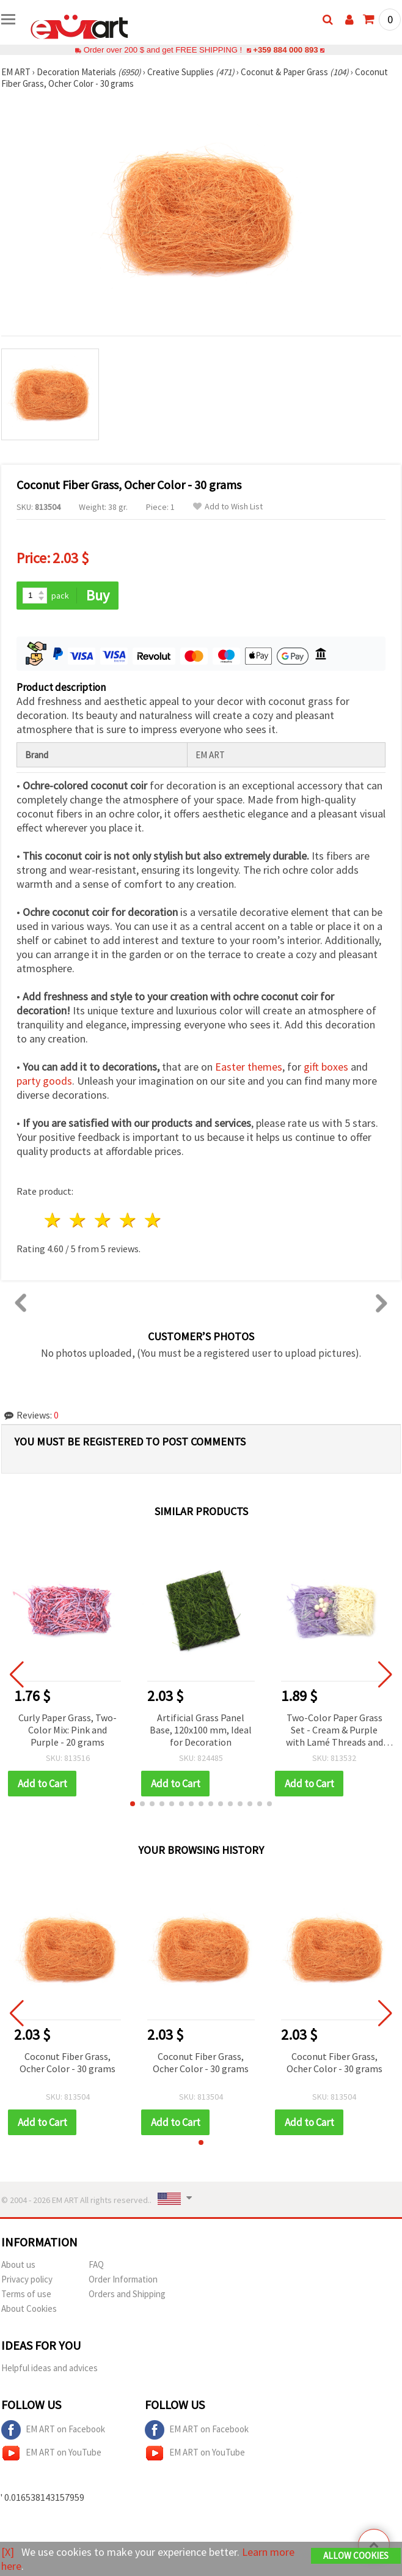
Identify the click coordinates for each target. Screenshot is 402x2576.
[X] (7, 2552)
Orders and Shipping (127, 2294)
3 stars (103, 1220)
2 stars (78, 1220)
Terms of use (26, 2294)
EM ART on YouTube (51, 2453)
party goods (44, 1081)
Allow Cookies (356, 2555)
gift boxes (326, 1067)
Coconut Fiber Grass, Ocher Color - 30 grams (67, 2062)
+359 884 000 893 (285, 49)
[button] (132, 1803)
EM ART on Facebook (53, 2430)
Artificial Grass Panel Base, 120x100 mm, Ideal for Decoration (201, 1729)
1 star (53, 1220)
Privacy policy (27, 2279)
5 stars (153, 1220)
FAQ (96, 2264)
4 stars (128, 1220)
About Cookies (29, 2308)
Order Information (123, 2279)
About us (18, 2264)
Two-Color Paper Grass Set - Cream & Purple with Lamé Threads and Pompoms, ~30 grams (334, 1730)
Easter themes (248, 1067)
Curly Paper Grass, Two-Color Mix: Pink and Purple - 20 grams (67, 1729)
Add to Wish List (228, 506)
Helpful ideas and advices (49, 2368)
